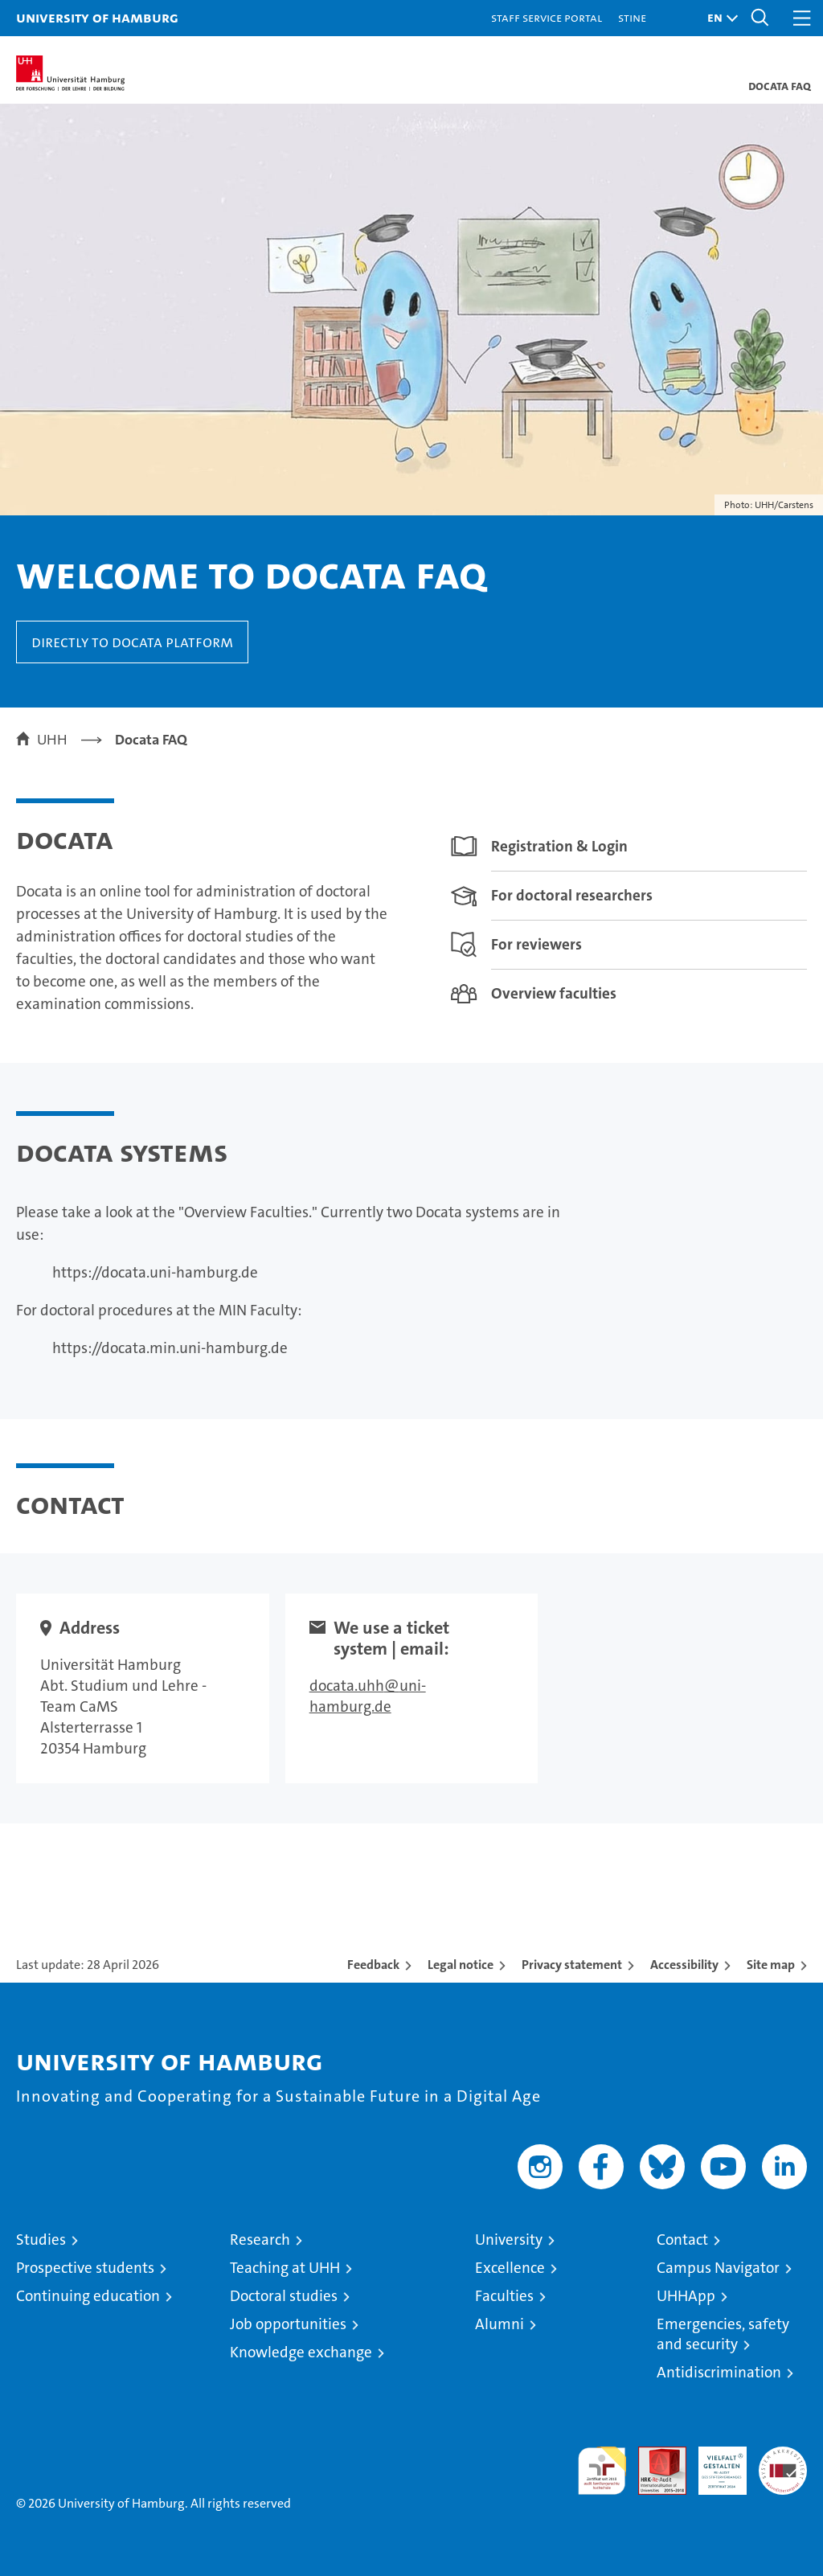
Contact (682, 2239)
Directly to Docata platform (132, 641)
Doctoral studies (284, 2296)
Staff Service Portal (546, 17)
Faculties (504, 2296)
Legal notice (460, 1964)
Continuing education (88, 2296)
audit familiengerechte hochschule (602, 2471)
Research (260, 2239)
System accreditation (783, 2463)
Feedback (373, 1964)
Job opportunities (288, 2324)
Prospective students (85, 2268)
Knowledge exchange (301, 2352)
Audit (653, 2455)
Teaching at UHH (285, 2268)
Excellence (510, 2268)
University (509, 2239)
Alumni (499, 2324)
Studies (41, 2239)
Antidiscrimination (719, 2372)
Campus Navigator (718, 2268)
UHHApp (686, 2296)
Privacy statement (572, 1964)
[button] (718, 18)
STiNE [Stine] (632, 17)
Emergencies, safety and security (723, 2334)
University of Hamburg (97, 17)
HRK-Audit (713, 2463)
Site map (771, 1964)
